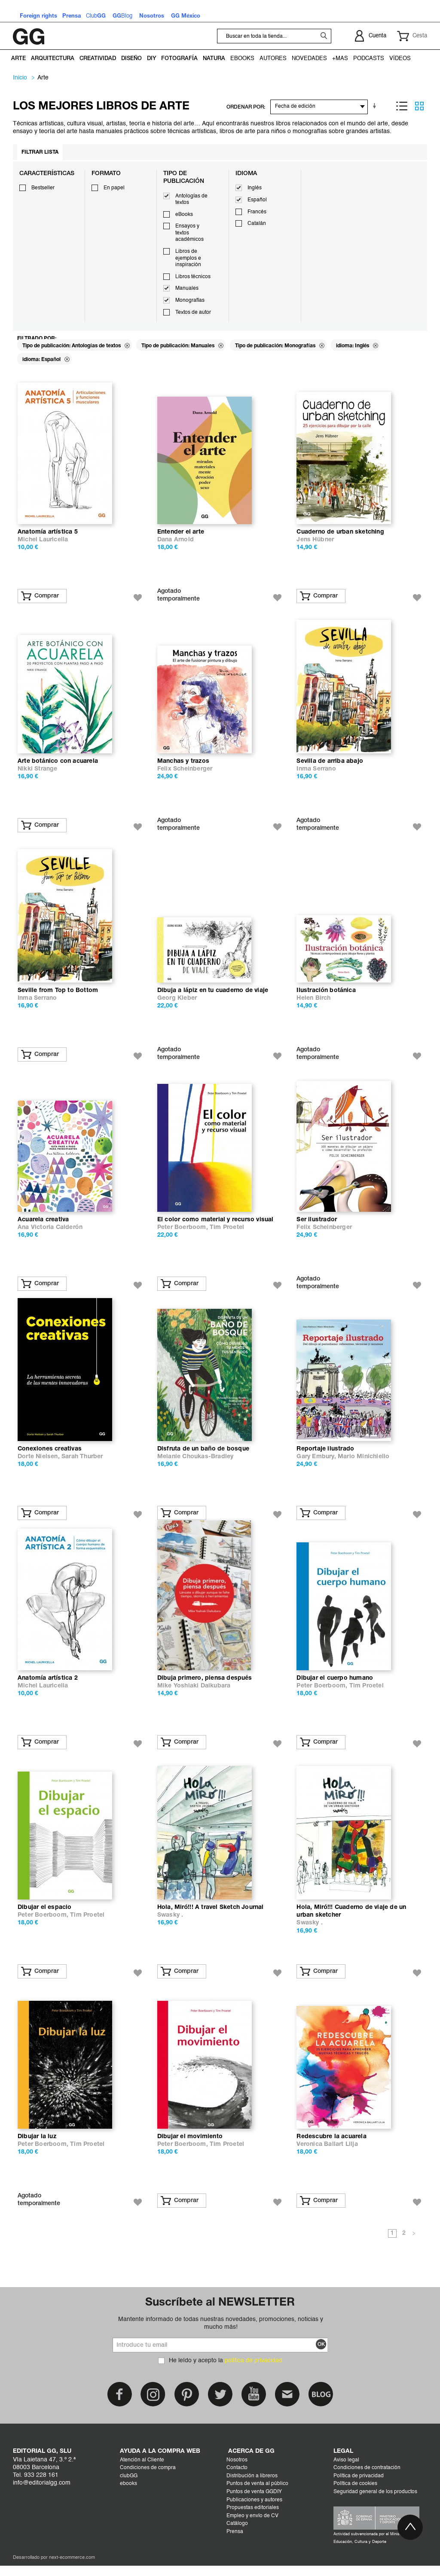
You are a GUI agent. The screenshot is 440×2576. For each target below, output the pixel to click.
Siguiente (413, 2244)
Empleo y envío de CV (252, 2526)
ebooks (128, 2494)
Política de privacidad (358, 2486)
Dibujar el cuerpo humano (334, 1686)
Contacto (237, 2478)
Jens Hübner (315, 541)
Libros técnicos (193, 276)
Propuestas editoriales (252, 2518)
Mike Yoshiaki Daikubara (194, 1693)
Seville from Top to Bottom (58, 994)
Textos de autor (193, 312)
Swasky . (170, 1924)
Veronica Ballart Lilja (327, 2154)
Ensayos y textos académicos (189, 233)
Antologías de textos (191, 200)
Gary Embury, (317, 1463)
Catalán (257, 223)
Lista (401, 106)
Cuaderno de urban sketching (340, 533)
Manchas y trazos (183, 764)
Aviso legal (346, 2470)
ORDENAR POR (245, 107)
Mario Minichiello (363, 1463)
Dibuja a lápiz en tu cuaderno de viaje (212, 994)
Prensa (234, 2542)
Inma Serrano (316, 771)
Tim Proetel (227, 1232)
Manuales (187, 288)
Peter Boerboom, (183, 1232)
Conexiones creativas (50, 1455)
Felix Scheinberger (185, 771)
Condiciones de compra (148, 2478)
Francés (257, 212)
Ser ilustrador (316, 1225)
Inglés (255, 188)
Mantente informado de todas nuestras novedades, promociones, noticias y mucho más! (220, 2333)
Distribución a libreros (252, 2486)
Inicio (20, 78)
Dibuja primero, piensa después (204, 1686)
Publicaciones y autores (254, 2510)
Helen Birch (313, 1002)
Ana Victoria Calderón (50, 1232)
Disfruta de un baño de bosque (203, 1455)
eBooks (184, 214)
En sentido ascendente (376, 106)
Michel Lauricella (43, 541)
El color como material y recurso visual (215, 1225)
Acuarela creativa (43, 1225)
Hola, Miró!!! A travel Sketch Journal (210, 1916)
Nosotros (237, 2470)
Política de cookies (355, 2494)
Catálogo (237, 2534)
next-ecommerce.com (72, 2568)
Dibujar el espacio (45, 1916)
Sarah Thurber (82, 1463)
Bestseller (43, 188)
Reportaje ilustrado (325, 1455)
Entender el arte (180, 533)
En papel (114, 188)
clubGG (129, 2486)
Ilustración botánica (325, 994)
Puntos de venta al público (257, 2494)
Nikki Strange (38, 771)
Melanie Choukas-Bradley (195, 1463)
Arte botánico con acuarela (58, 764)
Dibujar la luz (37, 2147)
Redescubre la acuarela (331, 2147)
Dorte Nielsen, (39, 1463)
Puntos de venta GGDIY (254, 2502)
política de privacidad (253, 2371)
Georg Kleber (177, 1002)
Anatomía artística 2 (48, 1686)
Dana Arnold (175, 541)
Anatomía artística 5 (48, 533)
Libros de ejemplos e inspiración (188, 258)
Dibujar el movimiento (190, 2147)
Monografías (190, 300)
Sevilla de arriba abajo (329, 764)
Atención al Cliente (142, 2470)
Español (257, 200)
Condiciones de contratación (366, 2478)
